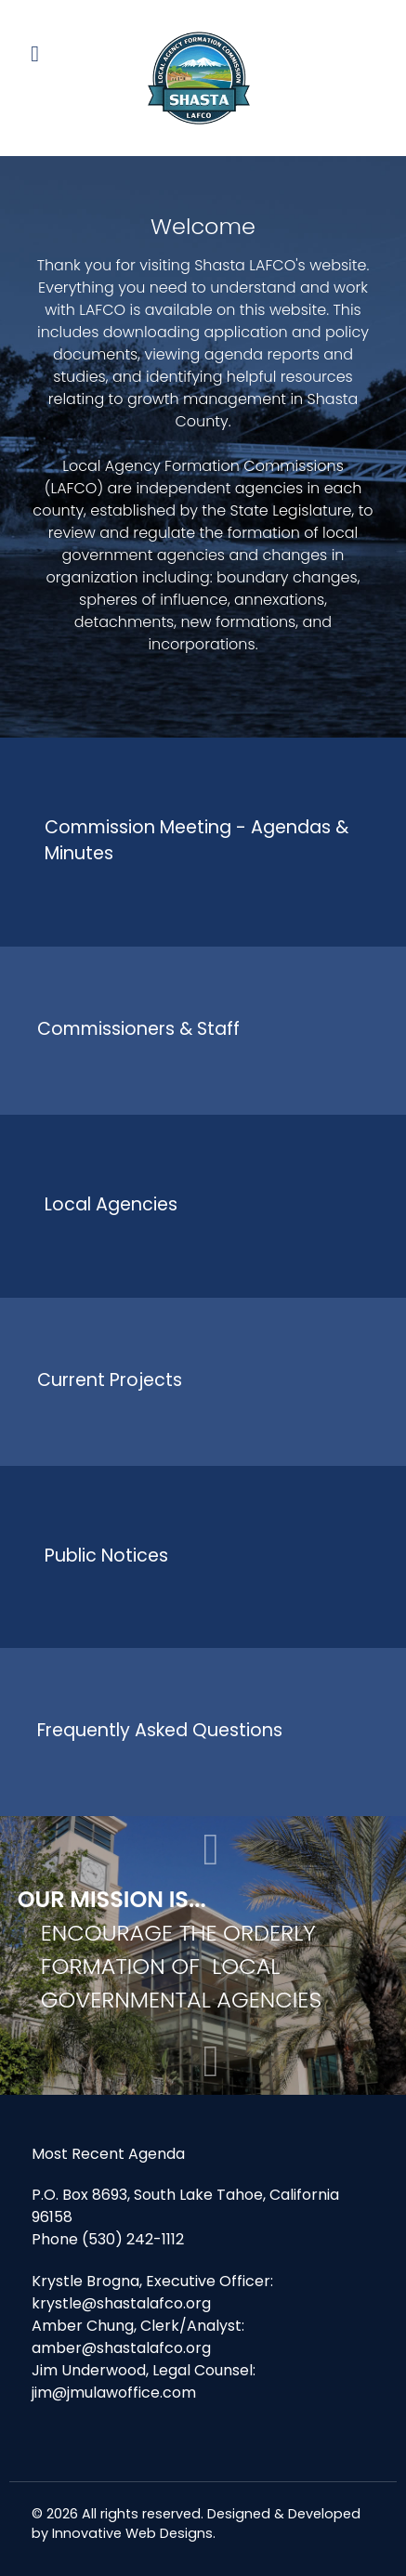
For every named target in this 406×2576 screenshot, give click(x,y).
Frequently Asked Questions (159, 1730)
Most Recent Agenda (108, 2153)
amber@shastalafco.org (121, 2348)
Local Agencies (111, 1204)
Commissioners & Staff (138, 1028)
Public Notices (106, 1555)
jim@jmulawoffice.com (114, 2392)
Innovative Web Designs (132, 2533)
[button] (211, 2061)
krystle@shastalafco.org (121, 2303)
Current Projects (109, 1380)
